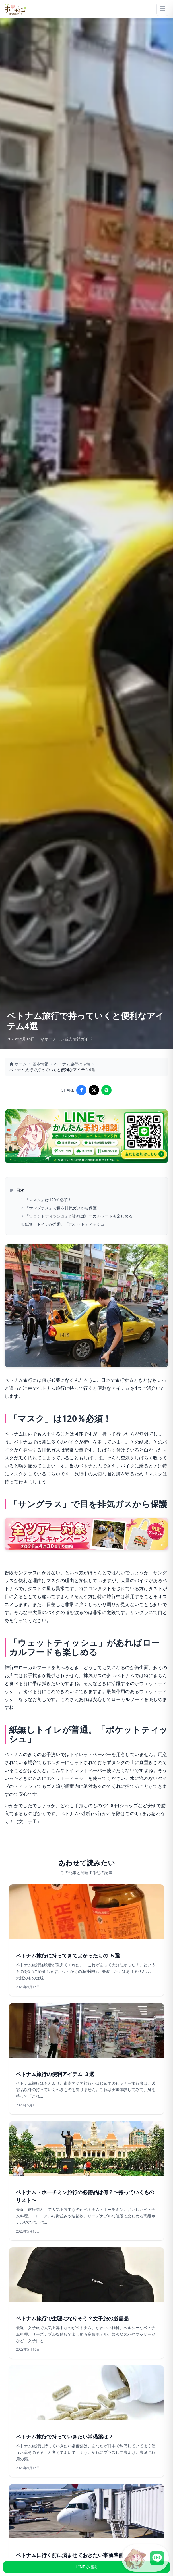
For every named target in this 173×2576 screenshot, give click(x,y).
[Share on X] (94, 1090)
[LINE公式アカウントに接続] (145, 2558)
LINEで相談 (86, 2566)
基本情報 (40, 1064)
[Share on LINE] (106, 1090)
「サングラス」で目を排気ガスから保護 (61, 1208)
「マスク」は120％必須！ (48, 1199)
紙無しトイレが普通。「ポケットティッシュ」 (67, 1224)
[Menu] (162, 9)
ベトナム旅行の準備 (72, 1064)
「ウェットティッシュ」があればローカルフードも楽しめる (79, 1216)
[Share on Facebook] (81, 1090)
